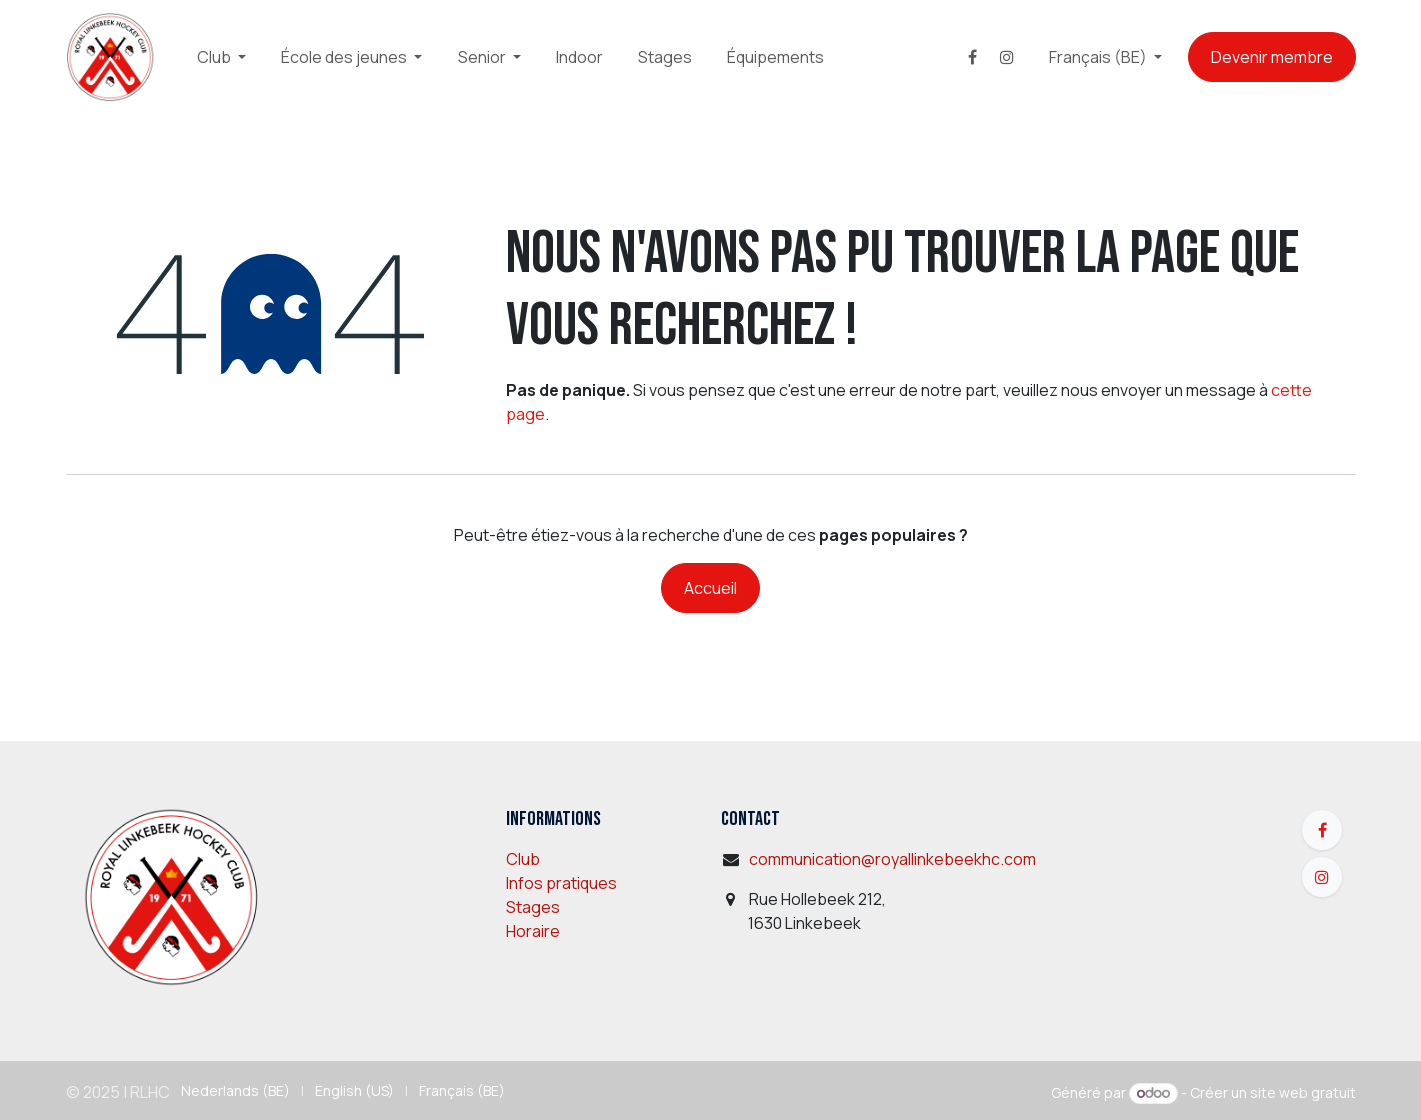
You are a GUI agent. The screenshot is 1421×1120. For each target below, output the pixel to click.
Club (523, 859)
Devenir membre (1272, 57)
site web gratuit (1303, 1092)
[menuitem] (222, 57)
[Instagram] (1007, 57)
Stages (533, 907)
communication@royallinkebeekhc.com (892, 859)
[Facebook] (972, 57)
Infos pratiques (561, 883)
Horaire (533, 931)
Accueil (710, 588)
